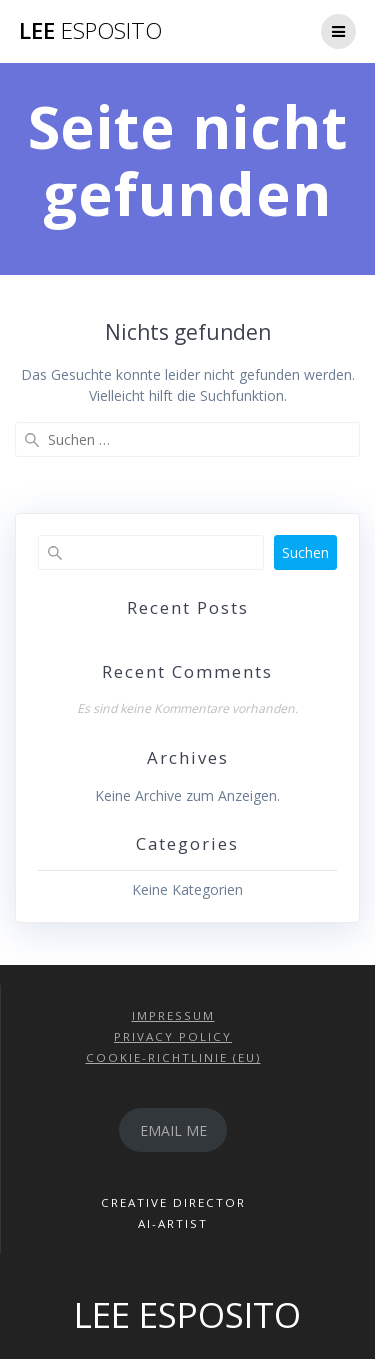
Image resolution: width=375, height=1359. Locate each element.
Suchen (305, 552)
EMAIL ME (173, 1130)
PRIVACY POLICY (173, 1036)
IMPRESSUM (173, 1015)
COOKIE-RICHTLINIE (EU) (173, 1057)
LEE (90, 31)
